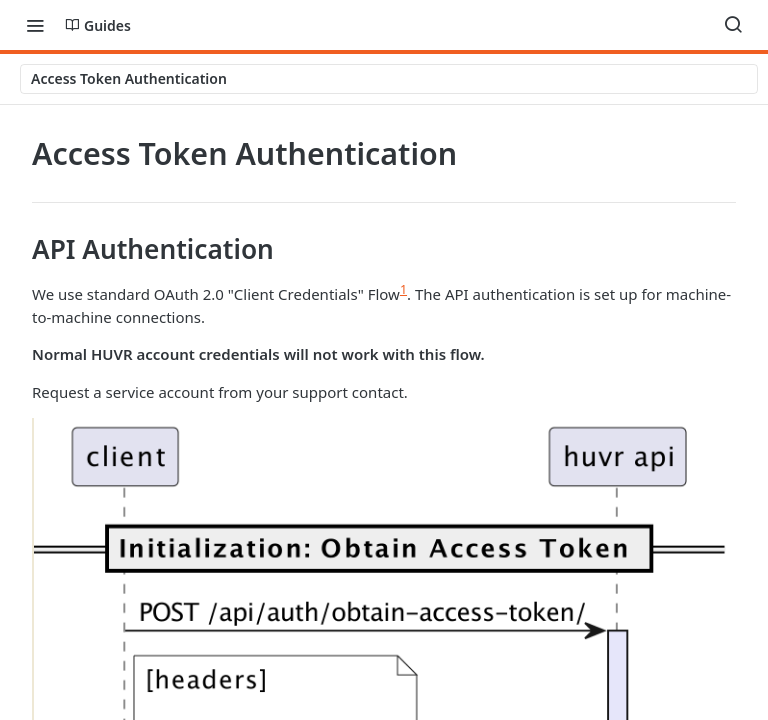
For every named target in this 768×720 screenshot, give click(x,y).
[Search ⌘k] (733, 25)
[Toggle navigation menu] (35, 25)
